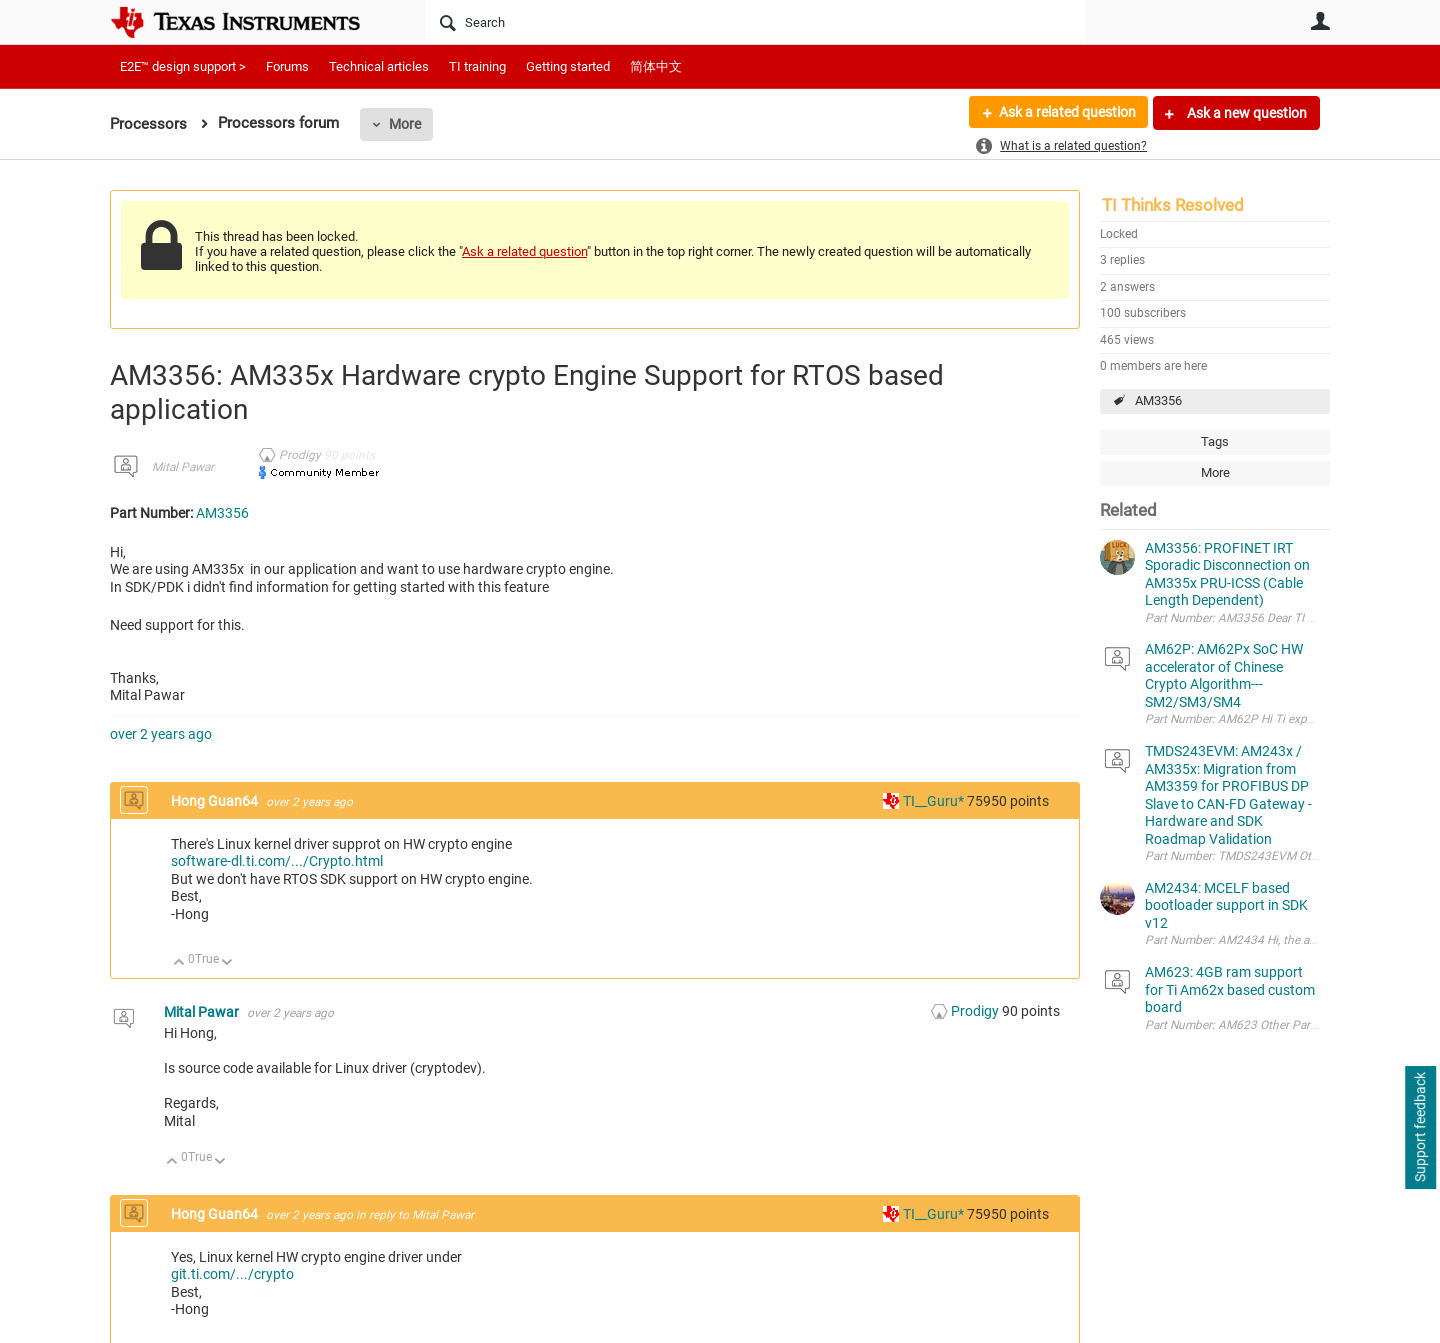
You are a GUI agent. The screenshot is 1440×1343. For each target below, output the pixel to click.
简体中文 (656, 66)
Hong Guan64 (216, 801)
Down (227, 963)
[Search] (755, 22)
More (405, 124)
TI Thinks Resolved (1173, 205)
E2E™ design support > (183, 66)
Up (179, 963)
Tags (1215, 441)
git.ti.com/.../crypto (232, 1274)
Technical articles (379, 66)
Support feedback (1420, 1128)
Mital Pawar (183, 467)
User (1320, 21)
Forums (287, 66)
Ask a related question (1066, 113)
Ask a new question (1245, 113)
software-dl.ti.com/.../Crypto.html (277, 861)
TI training (477, 66)
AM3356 (1158, 400)
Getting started (568, 66)
